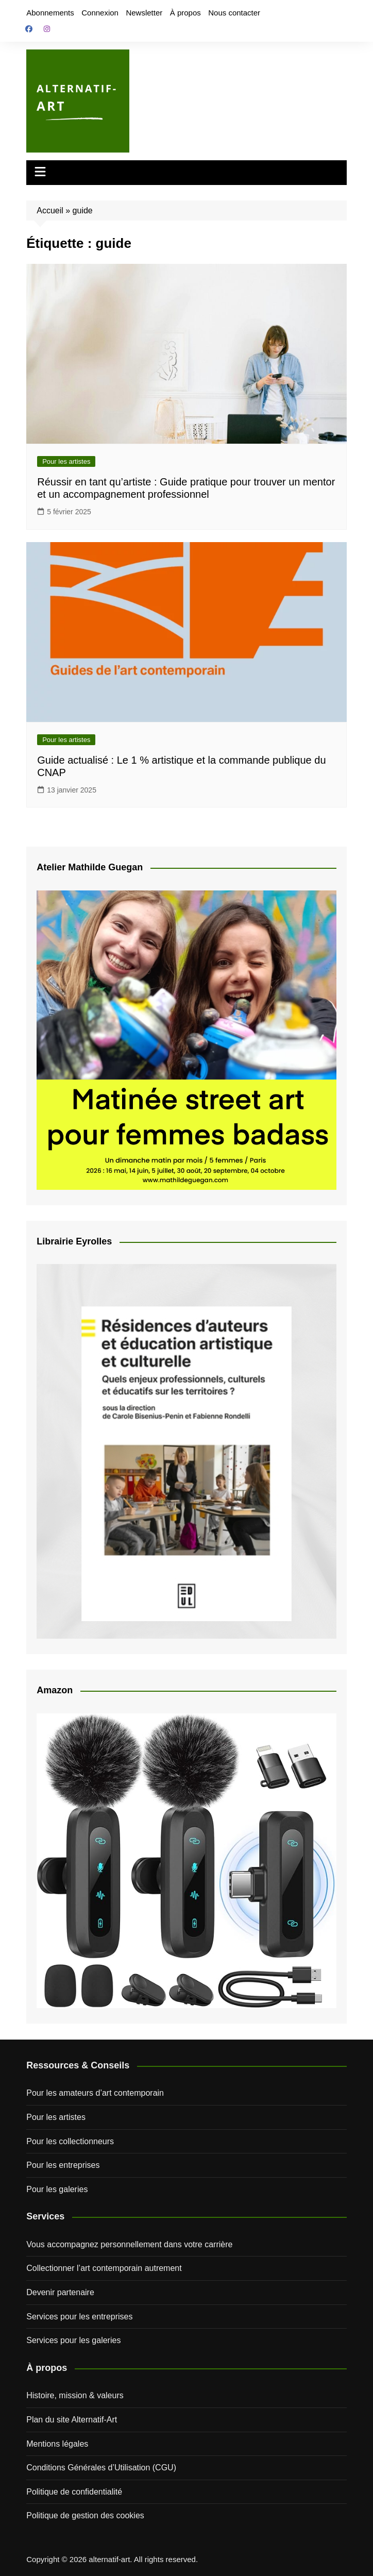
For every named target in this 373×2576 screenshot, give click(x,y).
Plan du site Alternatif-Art (71, 2419)
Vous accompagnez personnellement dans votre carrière (129, 2244)
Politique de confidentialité (74, 2491)
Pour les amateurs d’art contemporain (95, 2093)
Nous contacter (234, 12)
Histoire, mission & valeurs (75, 2395)
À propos (185, 12)
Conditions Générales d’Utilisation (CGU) (101, 2467)
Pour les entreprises (62, 2165)
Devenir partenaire (60, 2292)
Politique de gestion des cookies (85, 2515)
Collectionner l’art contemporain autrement (103, 2268)
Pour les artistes (66, 461)
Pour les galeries (57, 2189)
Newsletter (144, 12)
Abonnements (50, 12)
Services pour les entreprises (79, 2316)
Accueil (50, 210)
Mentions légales (57, 2443)
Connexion (99, 12)
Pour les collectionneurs (70, 2141)
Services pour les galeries (73, 2340)
